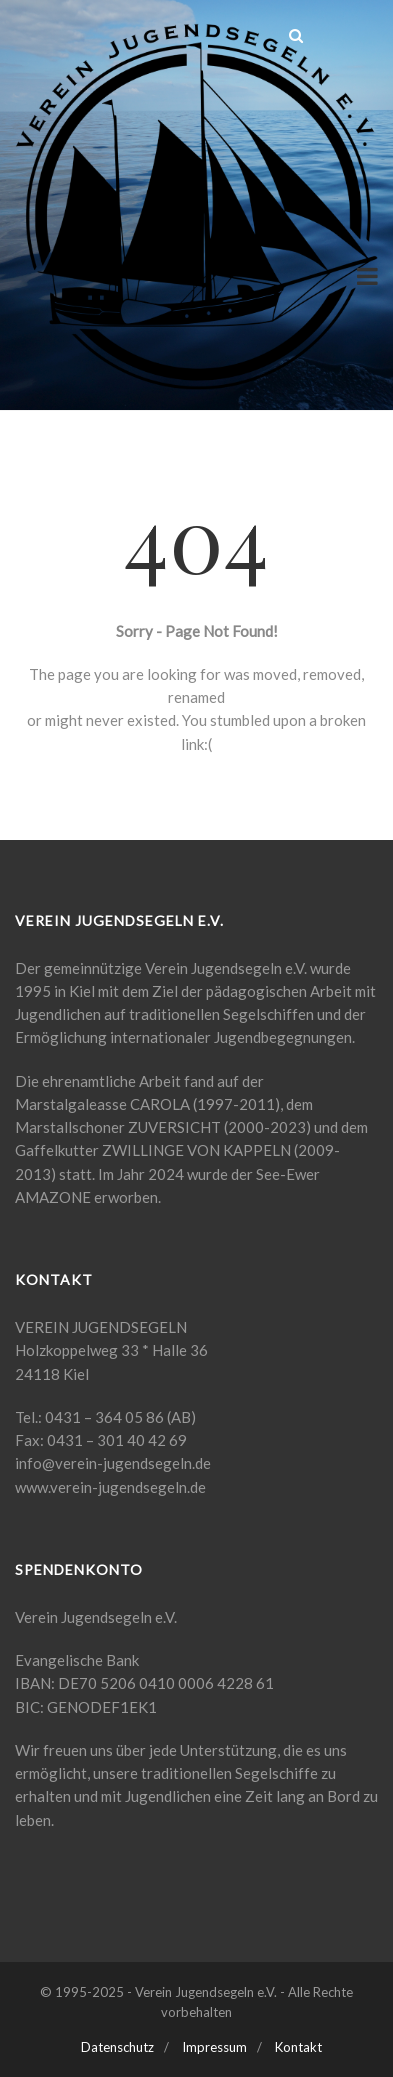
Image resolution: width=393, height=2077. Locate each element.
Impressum (214, 2047)
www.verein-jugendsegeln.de (110, 1487)
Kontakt (298, 2047)
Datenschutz (117, 2047)
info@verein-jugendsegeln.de (113, 1463)
